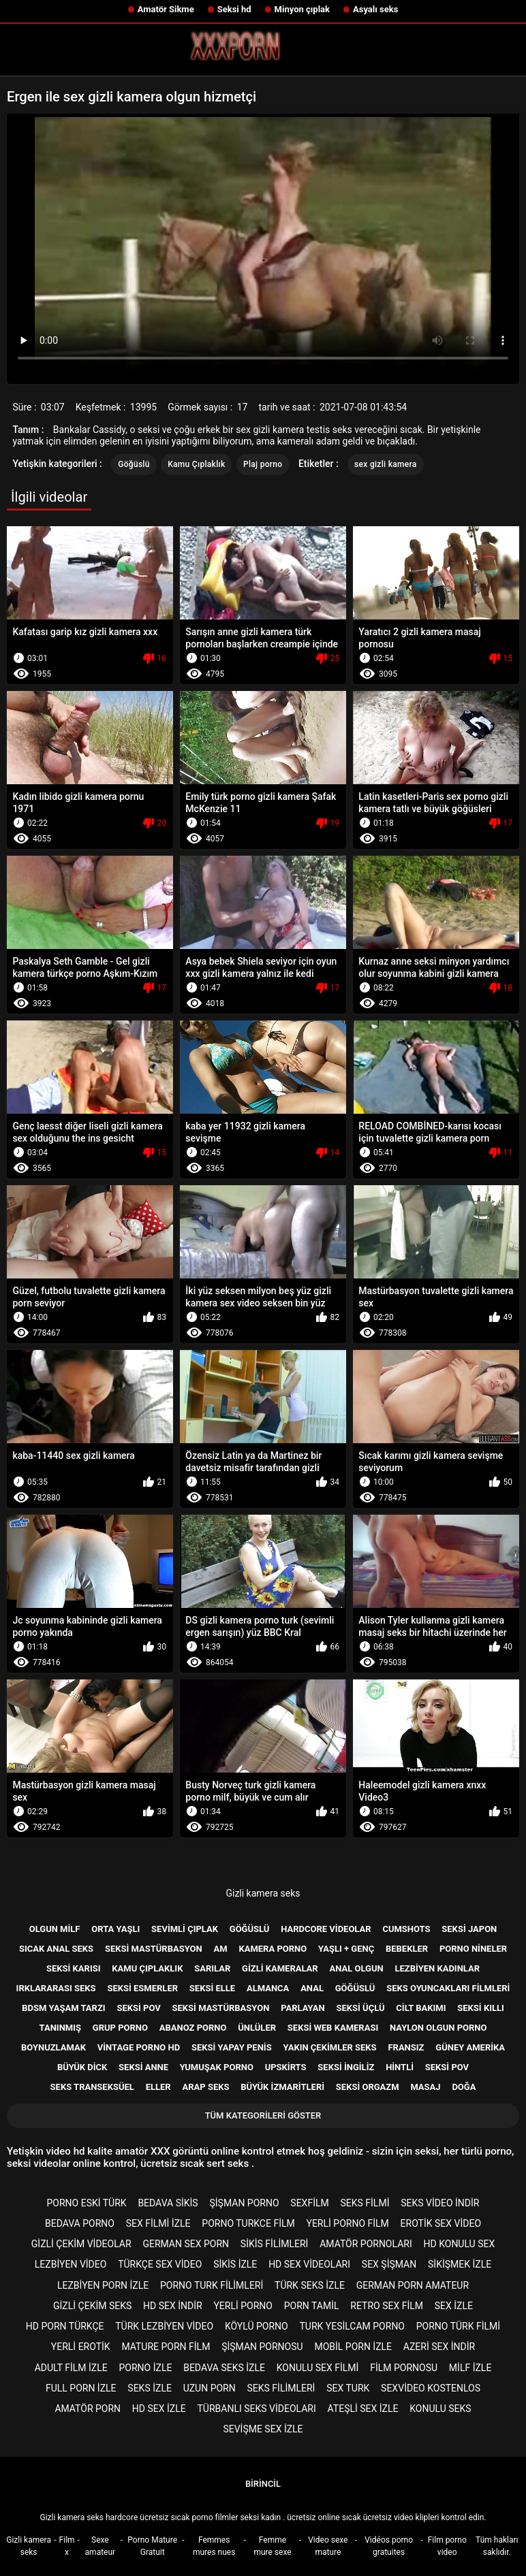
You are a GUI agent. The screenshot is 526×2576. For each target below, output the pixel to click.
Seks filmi (364, 2202)
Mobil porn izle (353, 2346)
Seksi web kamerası (333, 2028)
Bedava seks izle (224, 2367)
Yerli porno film (347, 2223)
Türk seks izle (310, 2285)
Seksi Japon (469, 1929)
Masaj (425, 2087)
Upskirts (286, 2067)
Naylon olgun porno (438, 2028)
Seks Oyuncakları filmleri (448, 1988)
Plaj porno (262, 464)
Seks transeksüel (92, 2087)
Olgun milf (54, 1929)
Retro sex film (386, 2305)
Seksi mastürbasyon (153, 1949)
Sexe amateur (100, 2546)
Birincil (263, 2484)
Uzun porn (209, 2388)
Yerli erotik (80, 2346)
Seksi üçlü (360, 2008)
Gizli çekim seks (92, 2305)
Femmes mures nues (214, 2546)
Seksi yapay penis (231, 2047)
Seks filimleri (281, 2388)
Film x (67, 2546)
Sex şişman (389, 2264)
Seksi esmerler (142, 1988)
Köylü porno (256, 2326)
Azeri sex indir (439, 2346)
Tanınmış (60, 2028)
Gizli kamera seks (263, 1893)
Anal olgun (356, 1968)
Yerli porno (243, 2305)
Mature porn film (165, 2346)
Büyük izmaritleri (282, 2087)
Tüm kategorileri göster (263, 2115)
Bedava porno (79, 2223)
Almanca (268, 1988)
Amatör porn (88, 2408)
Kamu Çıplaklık (196, 464)
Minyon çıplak (302, 9)
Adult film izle (71, 2367)
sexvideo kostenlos (430, 2388)
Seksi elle (212, 1988)
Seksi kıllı (480, 2008)
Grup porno (120, 2028)
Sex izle (454, 2305)
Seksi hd (234, 9)
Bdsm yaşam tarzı (63, 2008)
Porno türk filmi (458, 2326)
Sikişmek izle (459, 2264)
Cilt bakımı (421, 2008)
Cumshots (406, 1929)
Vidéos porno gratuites (389, 2546)
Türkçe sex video (160, 2264)
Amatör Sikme (166, 9)
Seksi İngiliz (346, 2067)
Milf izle (470, 2367)
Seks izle (149, 2388)
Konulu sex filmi (318, 2367)
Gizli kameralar (280, 1968)
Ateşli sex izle (363, 2408)
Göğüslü (133, 464)
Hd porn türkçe (65, 2326)
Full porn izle (81, 2388)
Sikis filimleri (275, 2243)
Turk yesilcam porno (352, 2326)
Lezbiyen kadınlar (437, 1968)
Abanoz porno (193, 2028)
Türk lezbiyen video (164, 2326)
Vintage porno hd (138, 2047)
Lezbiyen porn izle (103, 2285)
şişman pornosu (262, 2346)
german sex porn (185, 2243)
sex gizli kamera (385, 464)
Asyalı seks (375, 9)
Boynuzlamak (53, 2047)
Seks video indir (440, 2202)
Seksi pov (138, 2008)
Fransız (406, 2047)
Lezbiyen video (71, 2264)
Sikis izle (235, 2264)
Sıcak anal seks (56, 1949)
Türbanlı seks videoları (257, 2408)
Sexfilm (309, 2202)
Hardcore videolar (326, 1929)
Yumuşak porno (216, 2067)
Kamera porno (272, 1949)
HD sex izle (159, 2408)
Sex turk (347, 2388)
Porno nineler (473, 1949)
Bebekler (407, 1949)
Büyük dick (82, 2067)
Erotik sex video (441, 2223)
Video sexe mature (327, 2546)
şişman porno (244, 2202)
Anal (312, 1988)
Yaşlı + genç (346, 1949)
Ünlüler (257, 2028)
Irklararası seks (56, 1988)
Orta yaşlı (115, 1929)
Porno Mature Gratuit (152, 2546)
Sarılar (212, 1968)
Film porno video (447, 2546)
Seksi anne (143, 2067)
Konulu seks (440, 2408)
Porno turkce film (248, 2223)
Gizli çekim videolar (81, 2243)
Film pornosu (403, 2367)
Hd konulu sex (459, 2243)
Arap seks (205, 2087)
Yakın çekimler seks (329, 2047)
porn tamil (311, 2305)
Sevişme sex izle (263, 2429)
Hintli (400, 2067)
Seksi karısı (73, 1968)
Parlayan (303, 2008)
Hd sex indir (172, 2305)
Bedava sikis (168, 2202)
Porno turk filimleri (211, 2285)
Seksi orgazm (367, 2087)
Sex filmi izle (158, 2223)
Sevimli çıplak (184, 1929)
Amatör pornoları (366, 2243)
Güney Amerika (470, 2047)
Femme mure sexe (272, 2546)
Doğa (464, 2087)
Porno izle (145, 2367)
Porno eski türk (87, 2202)
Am (221, 1949)
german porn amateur (412, 2285)
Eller (158, 2087)
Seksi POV (447, 2067)
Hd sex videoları (309, 2264)
